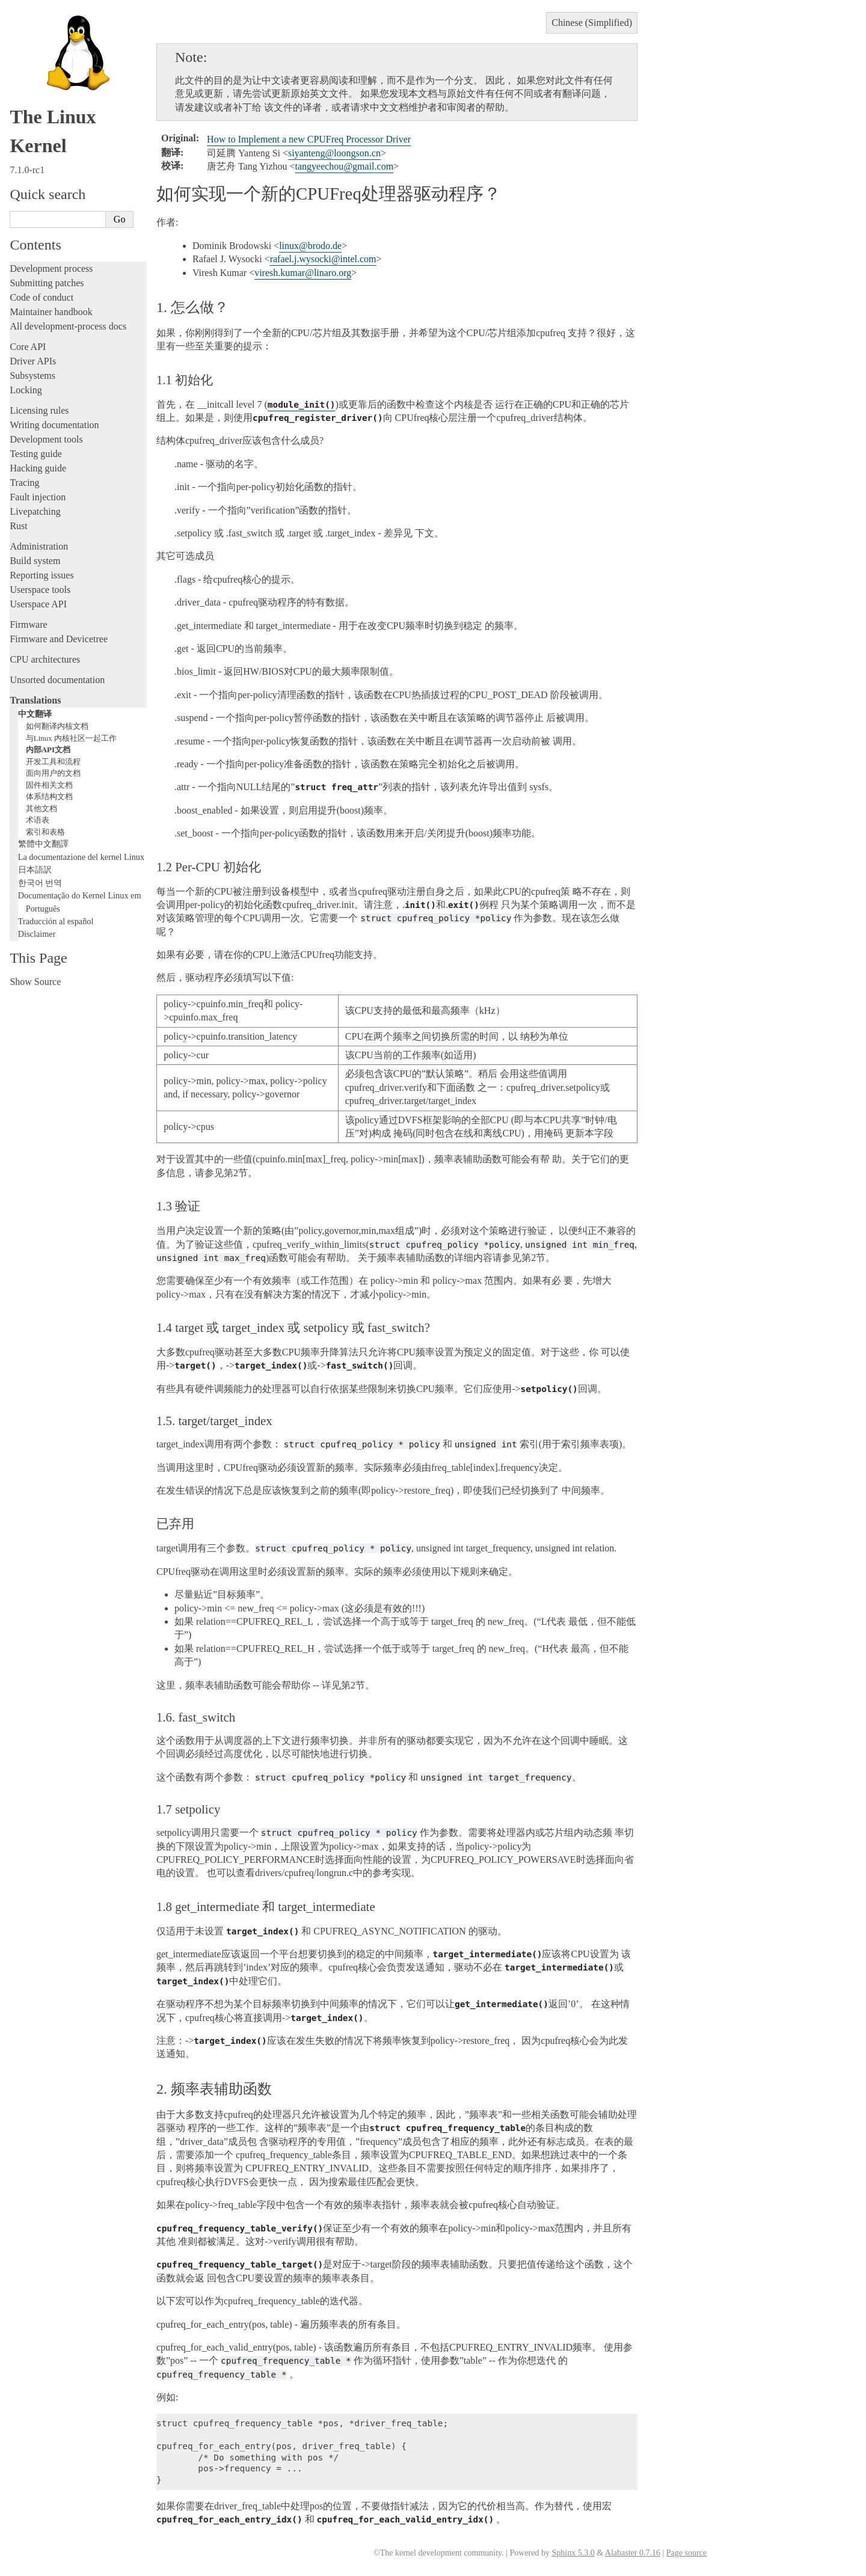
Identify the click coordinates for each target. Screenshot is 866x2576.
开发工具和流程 (53, 761)
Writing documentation (54, 425)
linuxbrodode (310, 246)
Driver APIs (33, 361)
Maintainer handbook (51, 312)
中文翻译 (35, 714)
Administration (39, 546)
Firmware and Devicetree (59, 639)
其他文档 (41, 808)
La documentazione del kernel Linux (81, 857)
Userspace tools (40, 589)
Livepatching (35, 511)
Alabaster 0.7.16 (632, 2552)
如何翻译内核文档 (57, 726)
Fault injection (38, 497)
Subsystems (32, 375)
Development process (51, 268)
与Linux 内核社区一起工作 (71, 738)
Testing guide (35, 454)
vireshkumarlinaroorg (302, 273)
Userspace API (38, 604)
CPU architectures (45, 659)
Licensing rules (39, 410)
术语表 (37, 819)
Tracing (24, 482)
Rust (18, 526)
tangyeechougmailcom (344, 166)
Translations (35, 700)
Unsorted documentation (57, 680)
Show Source (35, 982)
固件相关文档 (49, 785)
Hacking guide (38, 468)
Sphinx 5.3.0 (572, 2552)
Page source (686, 2552)
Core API (28, 347)
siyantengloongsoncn (334, 153)
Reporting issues (41, 575)
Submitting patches (47, 283)
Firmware (28, 624)
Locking (25, 390)
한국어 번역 (40, 883)
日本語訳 (35, 869)
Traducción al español (56, 921)
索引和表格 (45, 831)
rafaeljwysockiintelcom (323, 259)
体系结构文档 (49, 796)
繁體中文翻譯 (43, 843)
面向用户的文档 (53, 772)
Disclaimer (37, 934)
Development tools (46, 439)
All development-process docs (68, 326)
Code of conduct (41, 297)
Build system (35, 561)
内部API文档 (48, 749)
